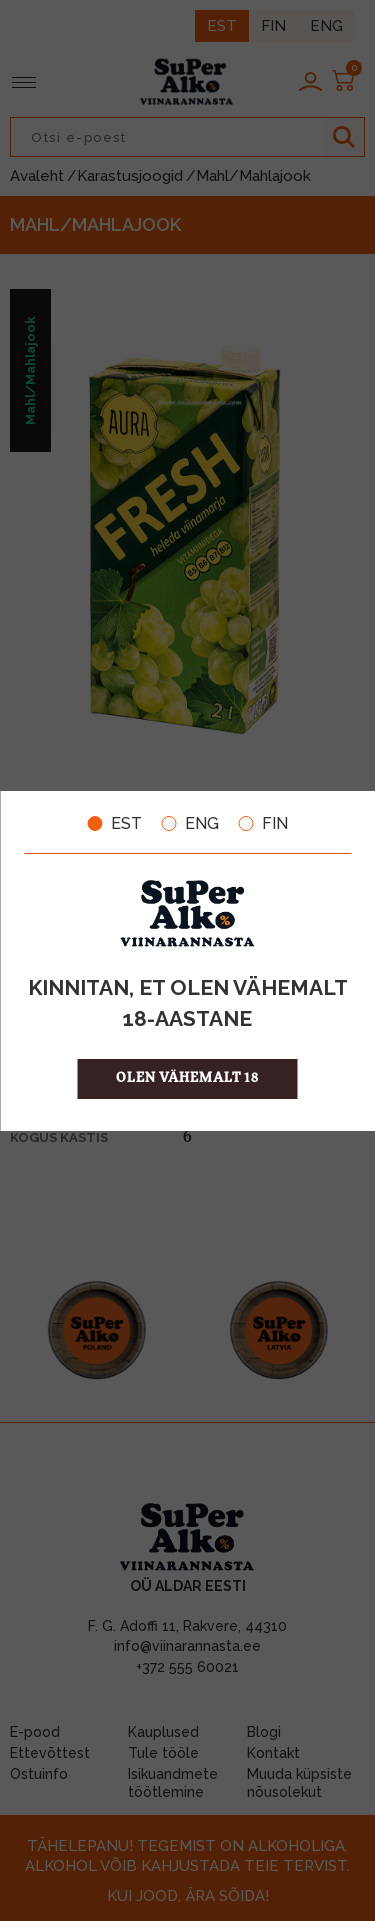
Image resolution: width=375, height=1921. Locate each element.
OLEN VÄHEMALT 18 (187, 1078)
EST (115, 824)
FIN (263, 824)
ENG (190, 824)
